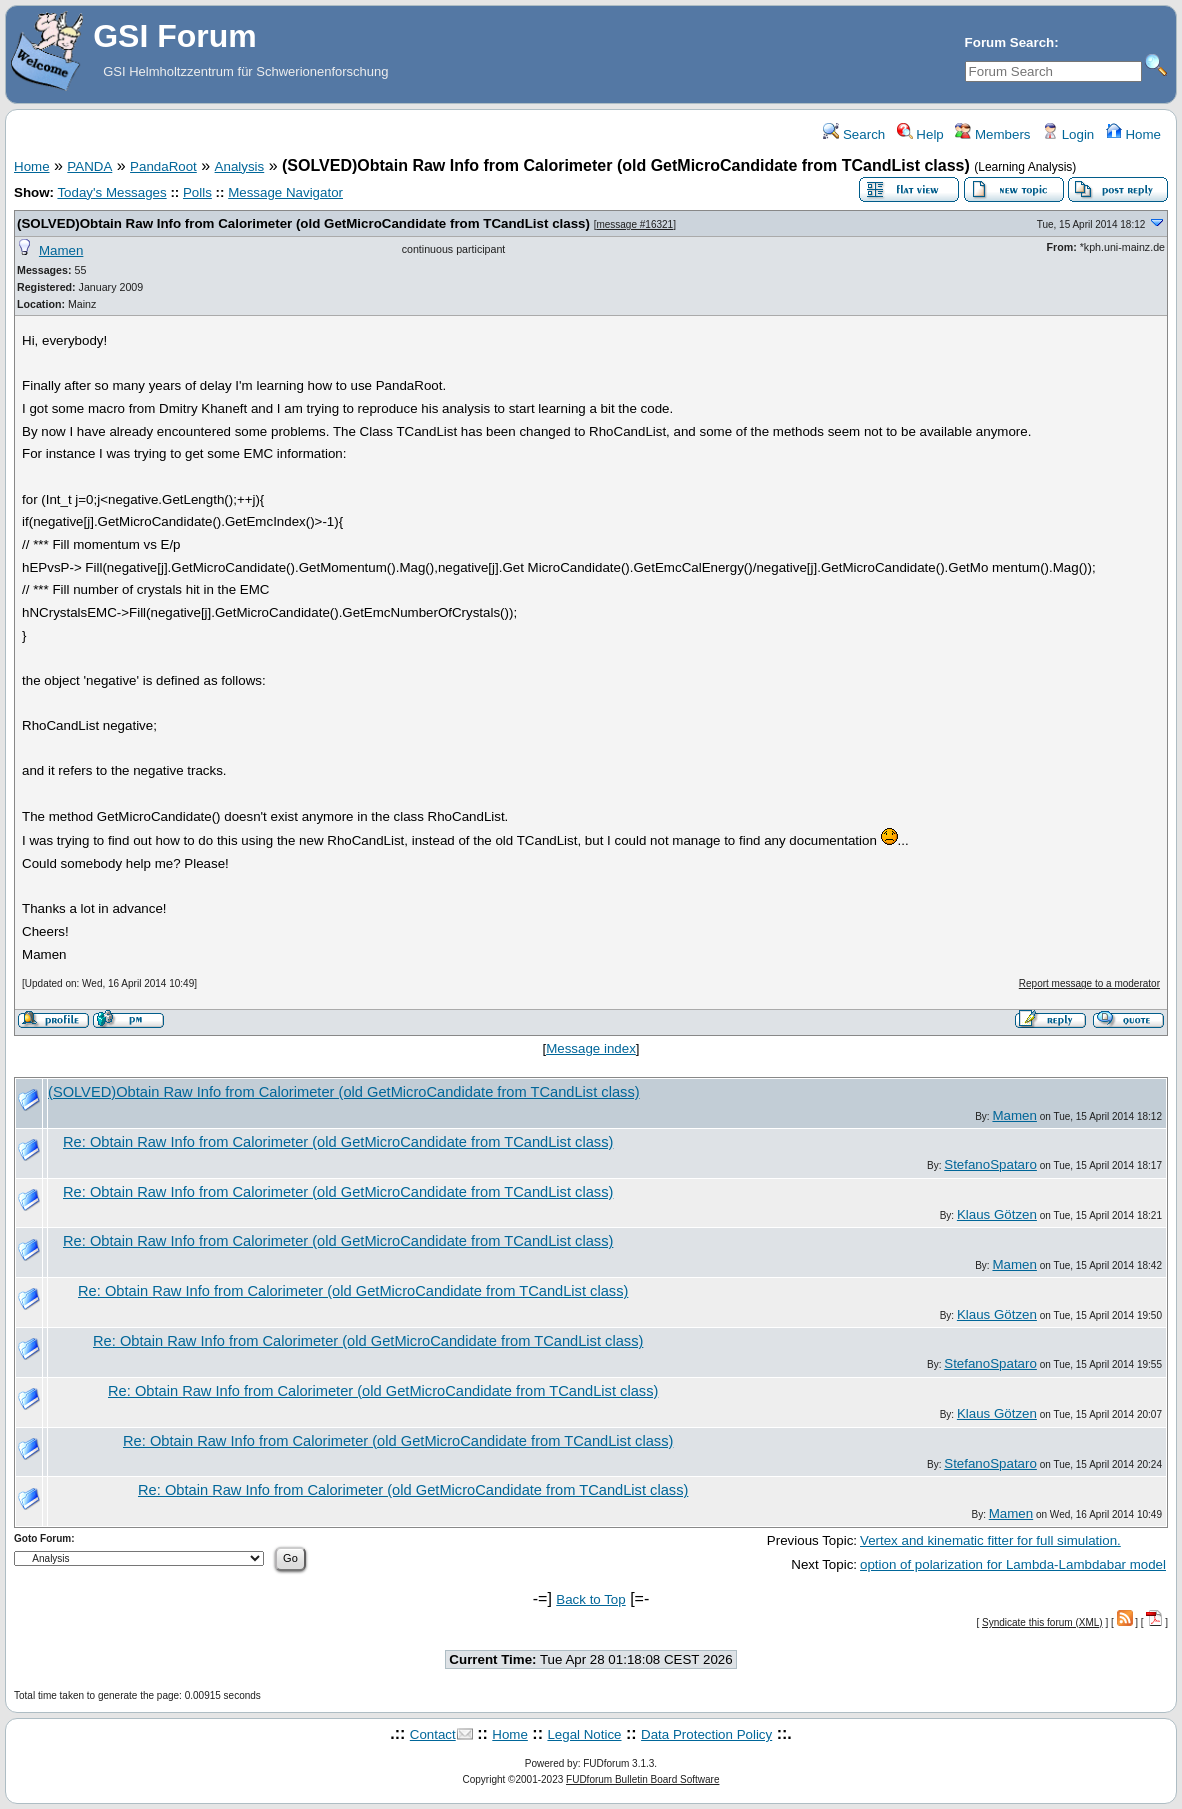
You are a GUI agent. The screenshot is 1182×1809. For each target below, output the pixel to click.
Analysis (240, 166)
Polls (197, 192)
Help (920, 134)
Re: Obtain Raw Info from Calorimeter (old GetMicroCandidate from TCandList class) (338, 1142)
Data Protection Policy (706, 1734)
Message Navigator (285, 192)
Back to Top (590, 1599)
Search (854, 134)
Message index (591, 1048)
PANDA (89, 166)
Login (1068, 134)
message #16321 (634, 224)
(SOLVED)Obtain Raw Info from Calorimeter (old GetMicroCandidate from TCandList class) (303, 223)
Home (1133, 134)
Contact (433, 1734)
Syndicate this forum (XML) (1042, 1622)
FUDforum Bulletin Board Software (642, 1779)
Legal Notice (584, 1734)
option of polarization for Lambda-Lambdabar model (1013, 1564)
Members (992, 134)
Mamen (61, 250)
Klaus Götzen (997, 1214)
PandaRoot (163, 166)
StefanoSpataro (990, 1164)
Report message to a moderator (1089, 983)
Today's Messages (111, 192)
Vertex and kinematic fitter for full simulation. (990, 1540)
